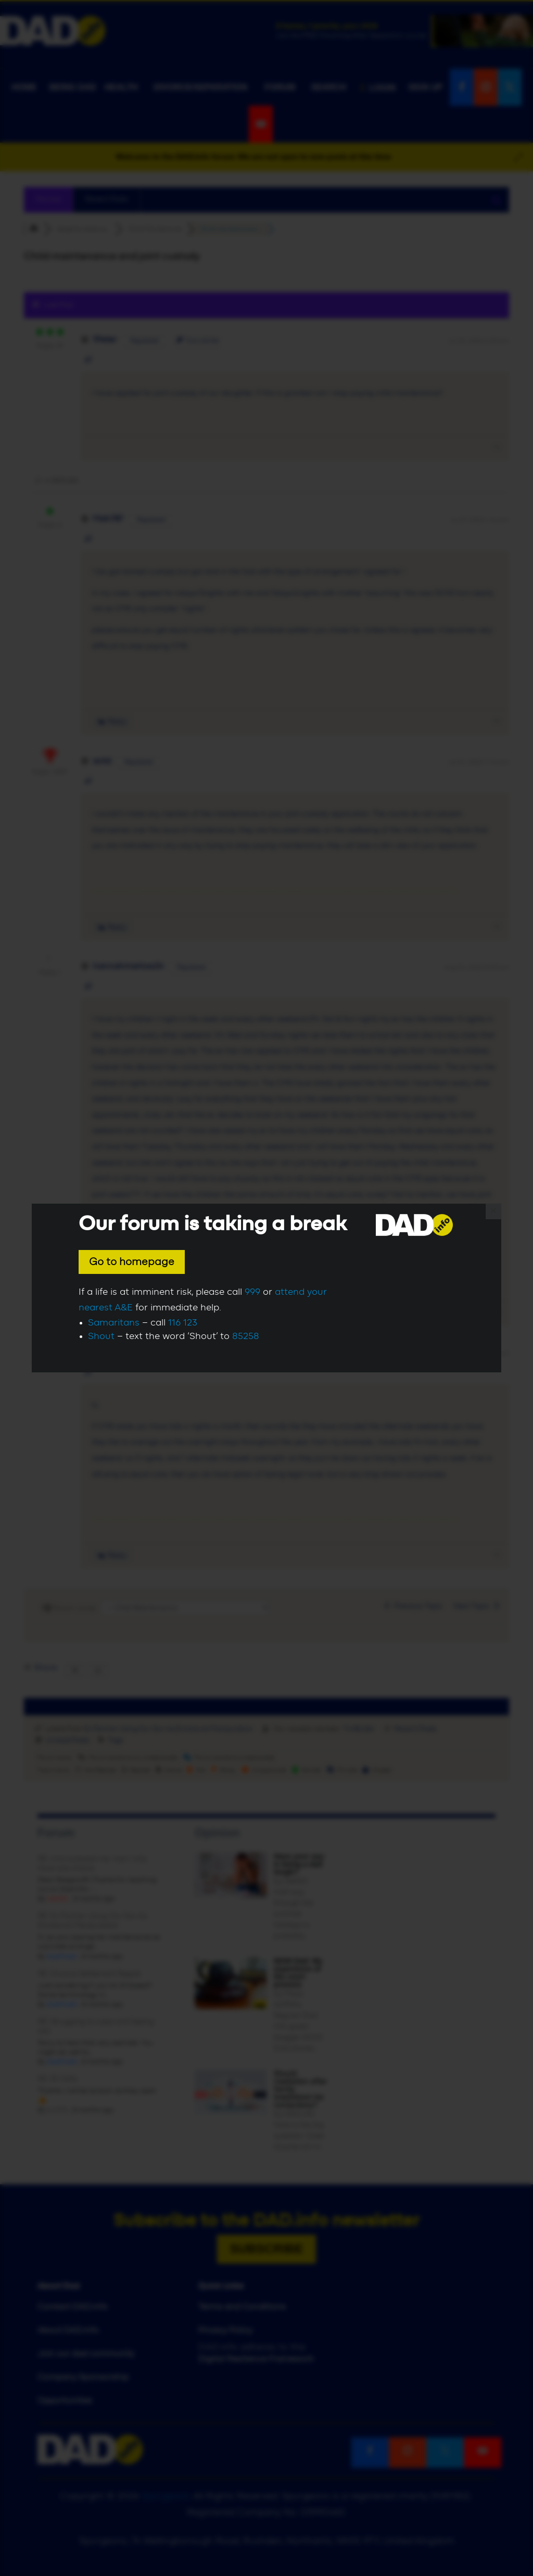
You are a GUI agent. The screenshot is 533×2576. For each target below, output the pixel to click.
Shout (101, 1336)
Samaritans (113, 1323)
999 (252, 1292)
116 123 (182, 1323)
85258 (245, 1336)
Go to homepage (131, 1262)
